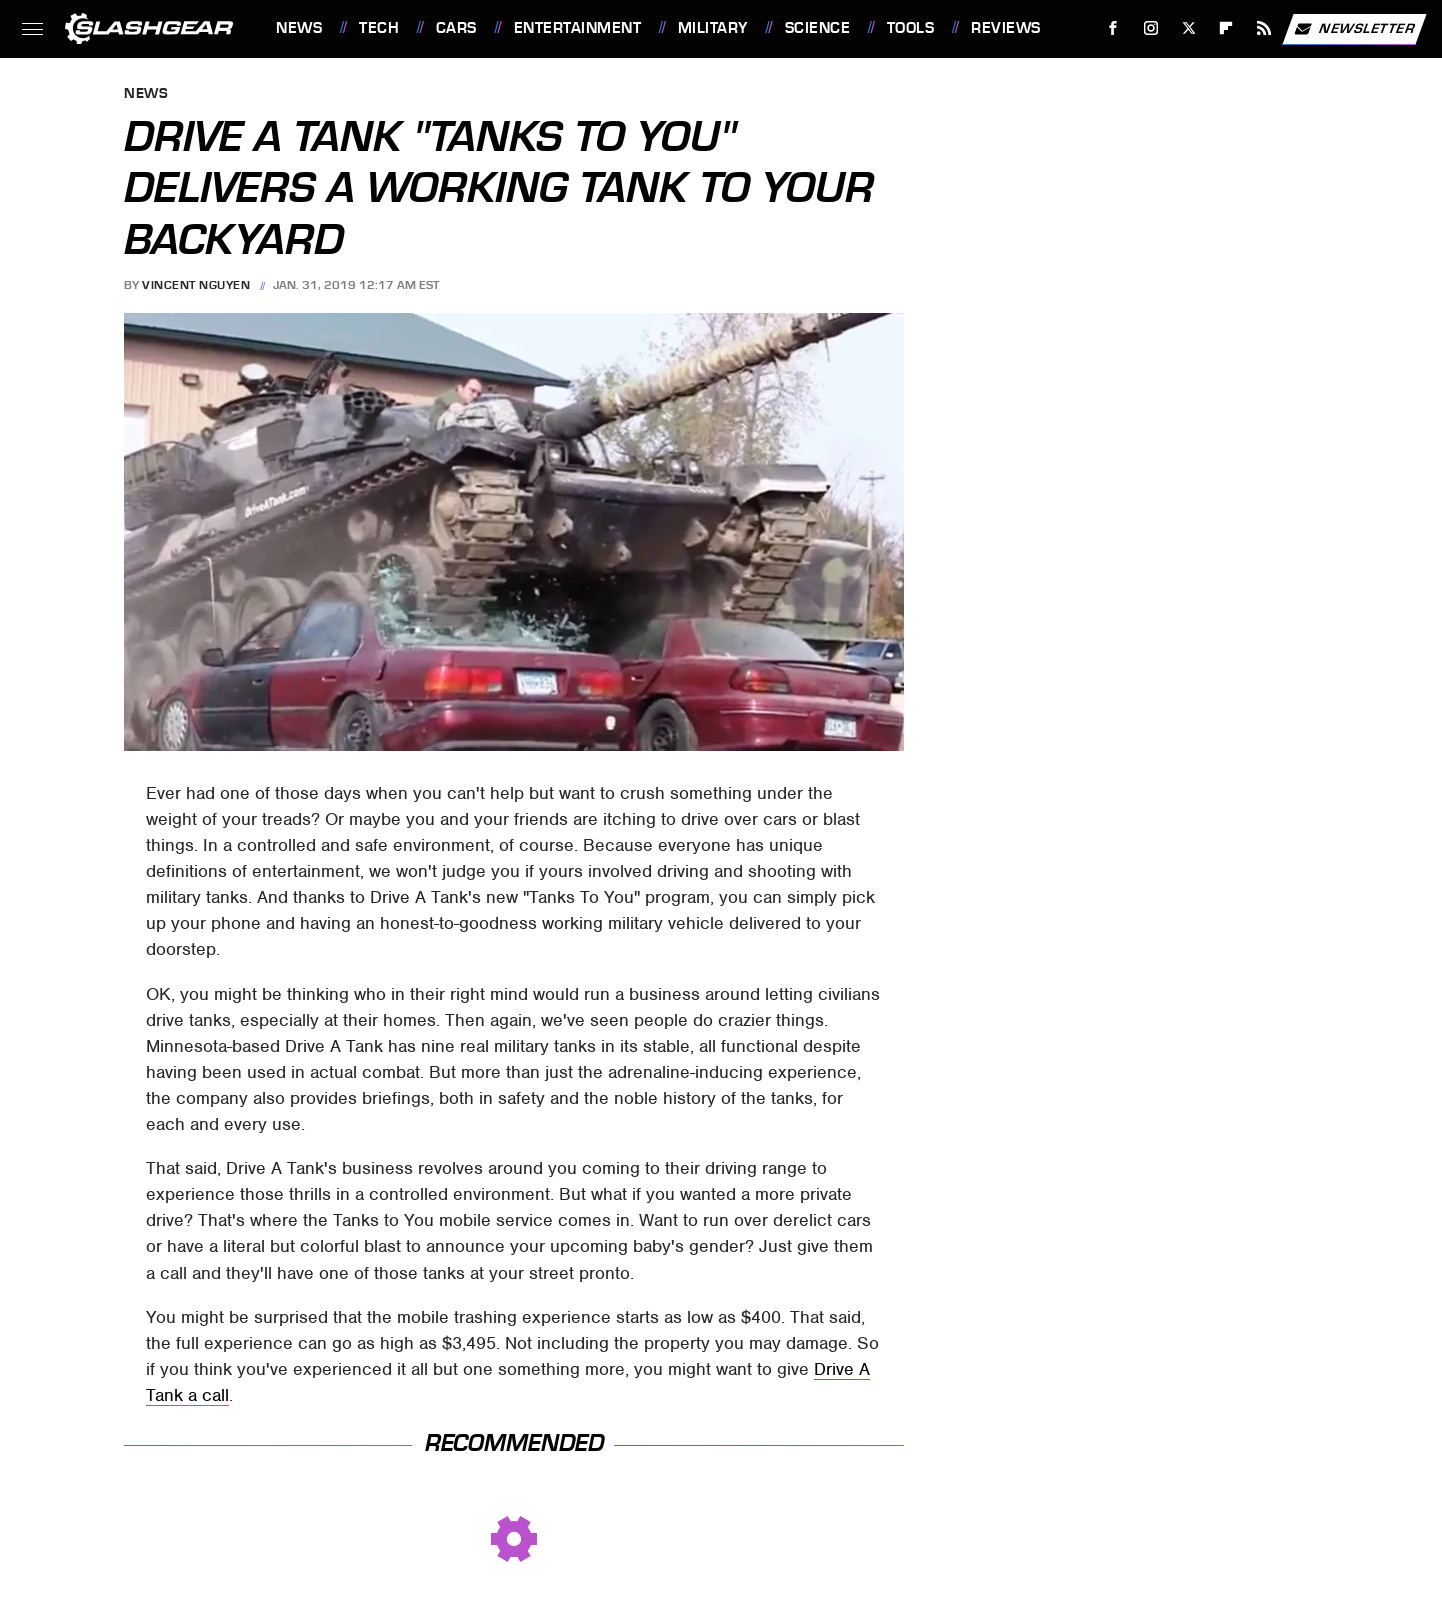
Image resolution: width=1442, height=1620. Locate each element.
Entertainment (578, 28)
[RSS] (1264, 28)
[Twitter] (1188, 28)
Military (713, 28)
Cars (456, 28)
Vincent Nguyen (196, 285)
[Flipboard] (1226, 28)
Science (818, 28)
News (299, 28)
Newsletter (1354, 29)
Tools (911, 28)
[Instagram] (1151, 28)
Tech (379, 28)
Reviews (1006, 28)
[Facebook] (1113, 28)
